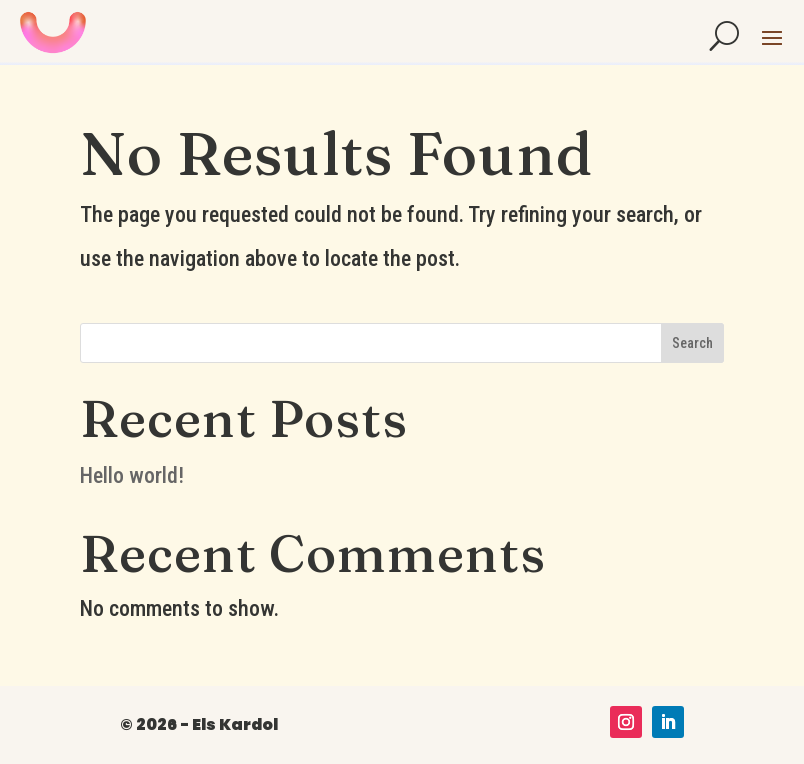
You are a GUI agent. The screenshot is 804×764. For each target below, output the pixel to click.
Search (692, 343)
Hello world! (132, 475)
